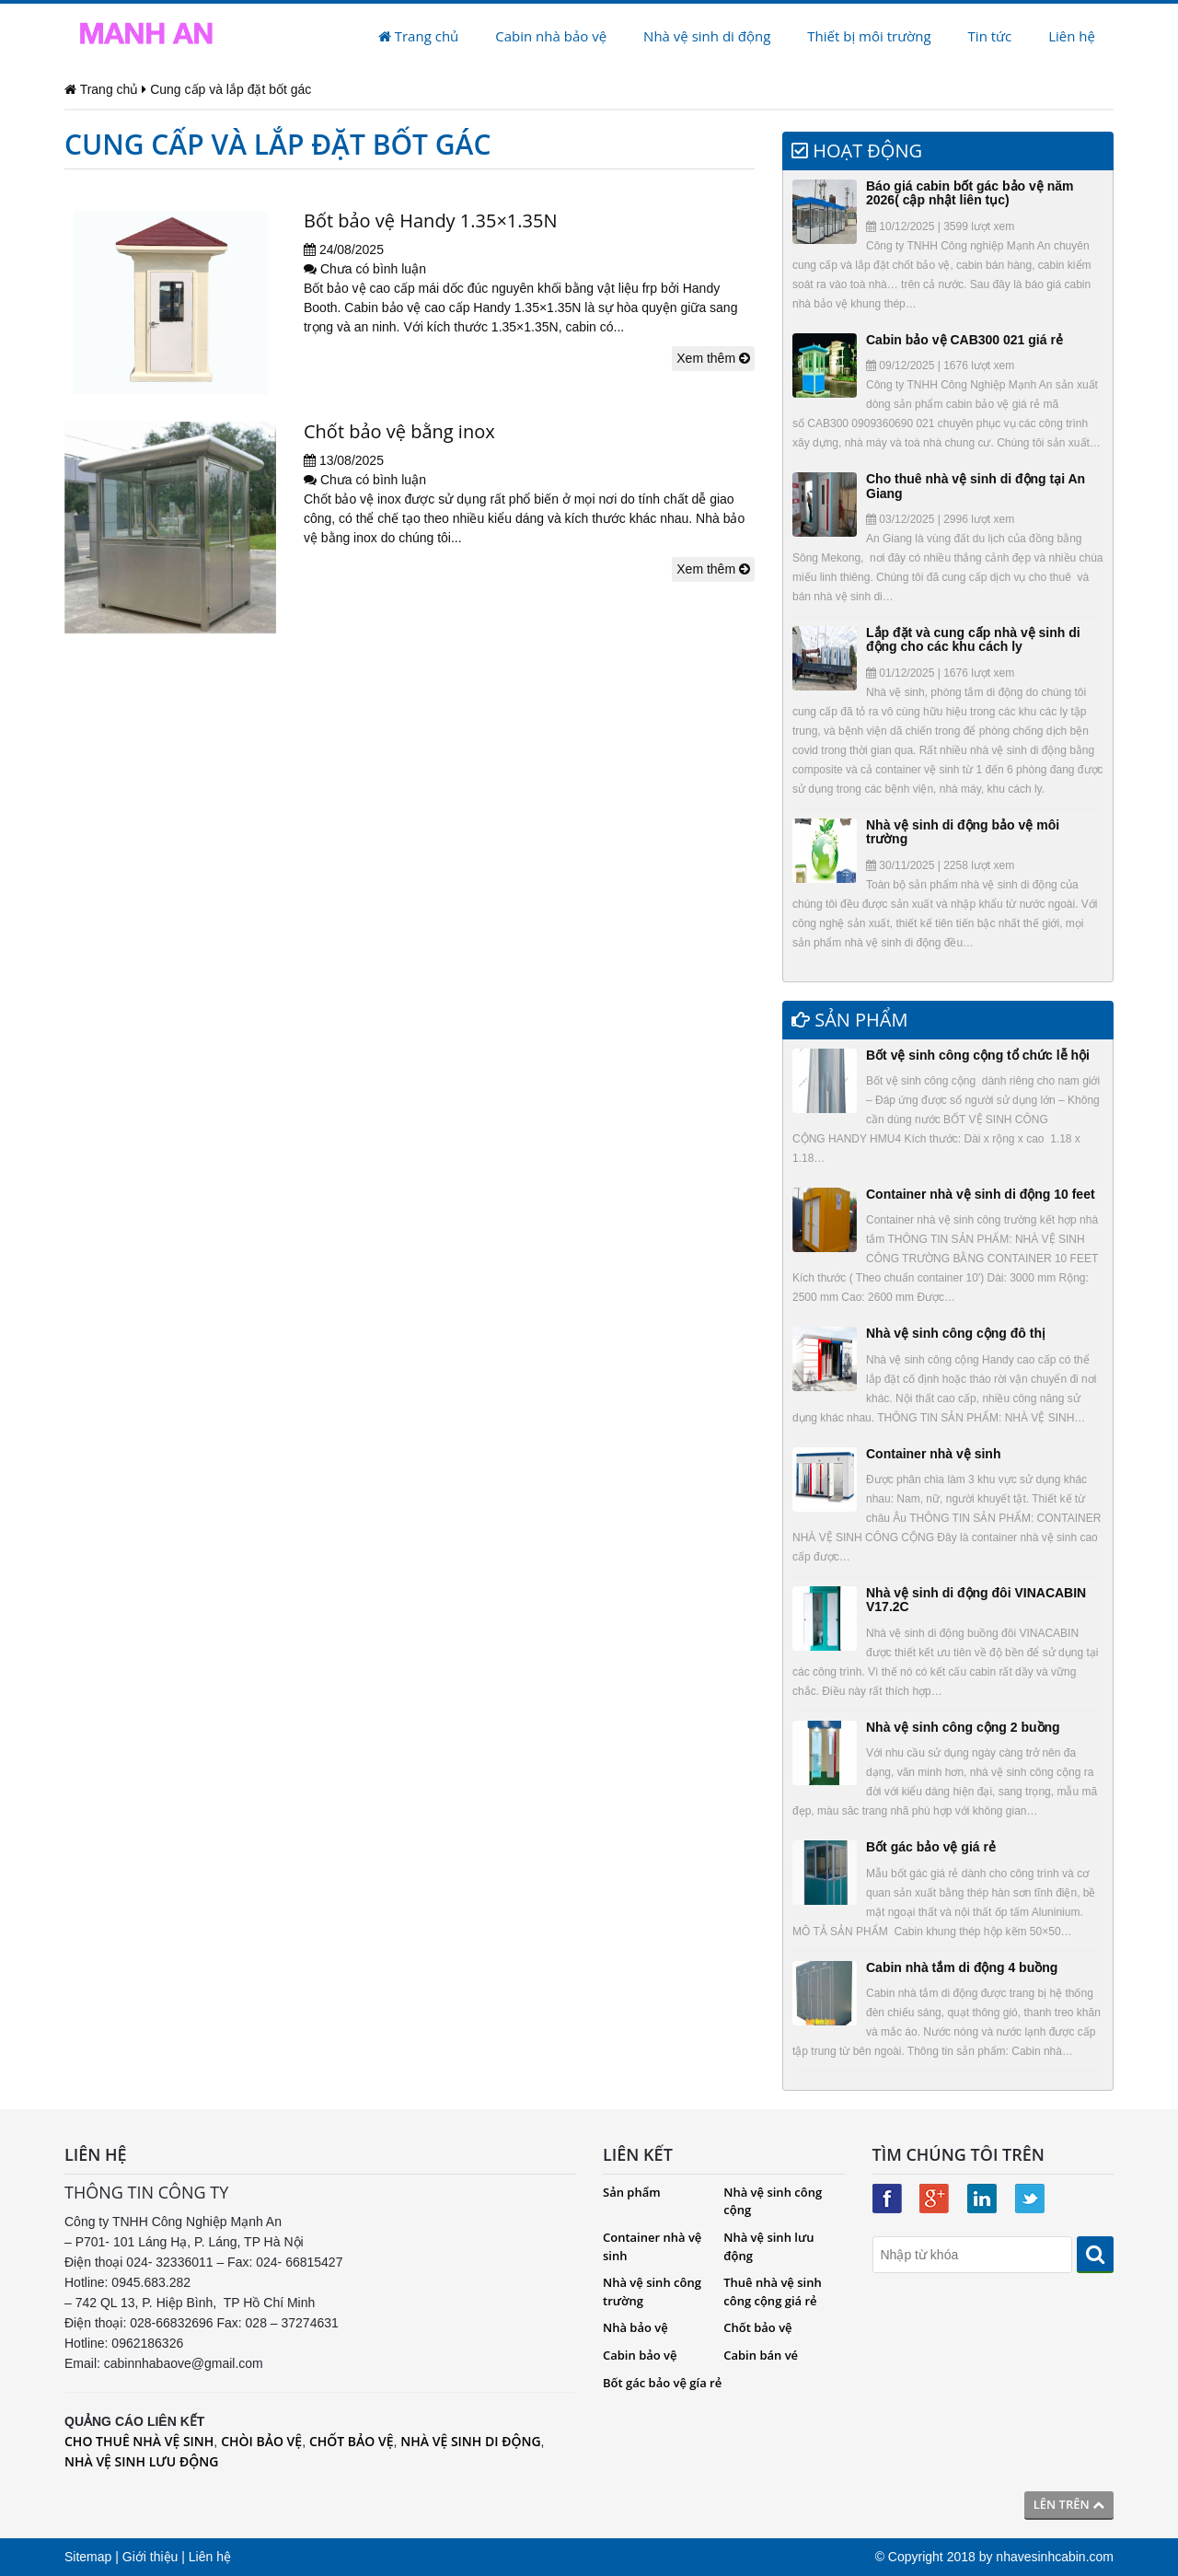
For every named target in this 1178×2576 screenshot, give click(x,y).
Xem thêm (713, 358)
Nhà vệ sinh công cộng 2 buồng (963, 1727)
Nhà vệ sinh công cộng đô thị (955, 1333)
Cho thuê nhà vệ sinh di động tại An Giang (975, 485)
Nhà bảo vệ (635, 2327)
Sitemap (87, 2556)
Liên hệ (1071, 36)
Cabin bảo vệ (640, 2355)
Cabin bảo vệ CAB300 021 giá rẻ (964, 339)
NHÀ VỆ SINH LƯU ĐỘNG (141, 2461)
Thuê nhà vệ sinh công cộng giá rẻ (772, 2291)
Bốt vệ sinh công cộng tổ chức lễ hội (978, 1055)
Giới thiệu (150, 2556)
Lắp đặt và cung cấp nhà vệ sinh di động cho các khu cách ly (973, 639)
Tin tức (990, 36)
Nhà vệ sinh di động (706, 36)
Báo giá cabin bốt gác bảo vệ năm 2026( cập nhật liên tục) (969, 193)
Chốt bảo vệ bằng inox (399, 431)
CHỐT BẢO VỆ (351, 2441)
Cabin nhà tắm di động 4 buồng (961, 1967)
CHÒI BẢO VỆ (261, 2441)
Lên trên (1069, 2504)
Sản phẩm (632, 2192)
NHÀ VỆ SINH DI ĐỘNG (470, 2441)
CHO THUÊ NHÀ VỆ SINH (139, 2441)
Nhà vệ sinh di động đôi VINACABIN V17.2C (976, 1599)
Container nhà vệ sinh (933, 1453)
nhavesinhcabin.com (1055, 2556)
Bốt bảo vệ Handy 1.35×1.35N (430, 220)
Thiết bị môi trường (868, 36)
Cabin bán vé (760, 2355)
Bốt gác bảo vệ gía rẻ (662, 2382)
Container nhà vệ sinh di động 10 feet (980, 1194)
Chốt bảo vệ (757, 2327)
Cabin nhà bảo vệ (550, 36)
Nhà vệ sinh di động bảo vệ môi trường (962, 832)
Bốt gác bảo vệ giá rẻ (931, 1846)
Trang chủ (418, 36)
